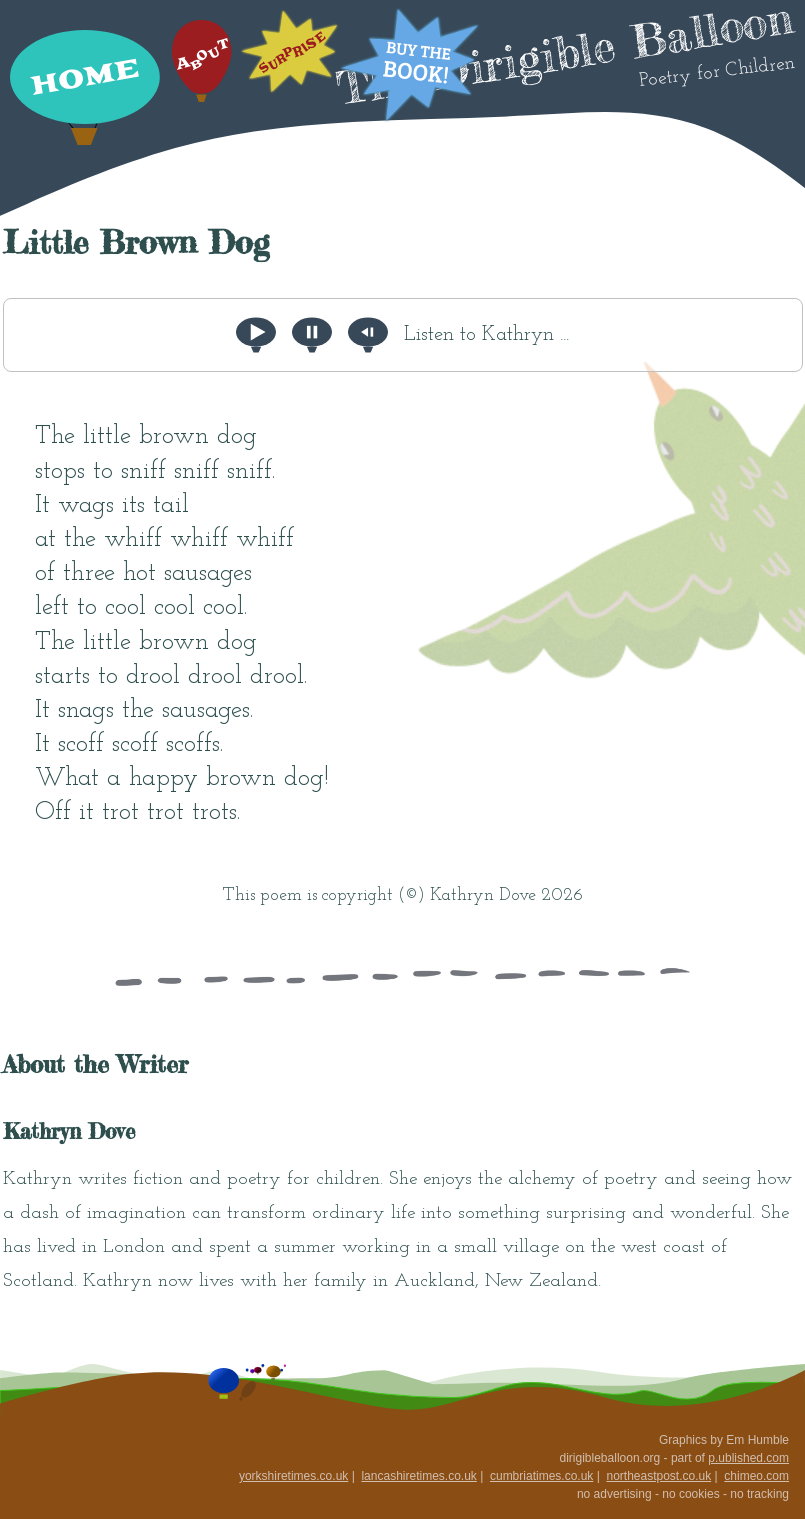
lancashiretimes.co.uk (418, 1476)
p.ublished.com (748, 1458)
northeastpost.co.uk (658, 1476)
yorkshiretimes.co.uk (293, 1476)
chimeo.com (756, 1476)
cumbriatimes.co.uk (541, 1476)
